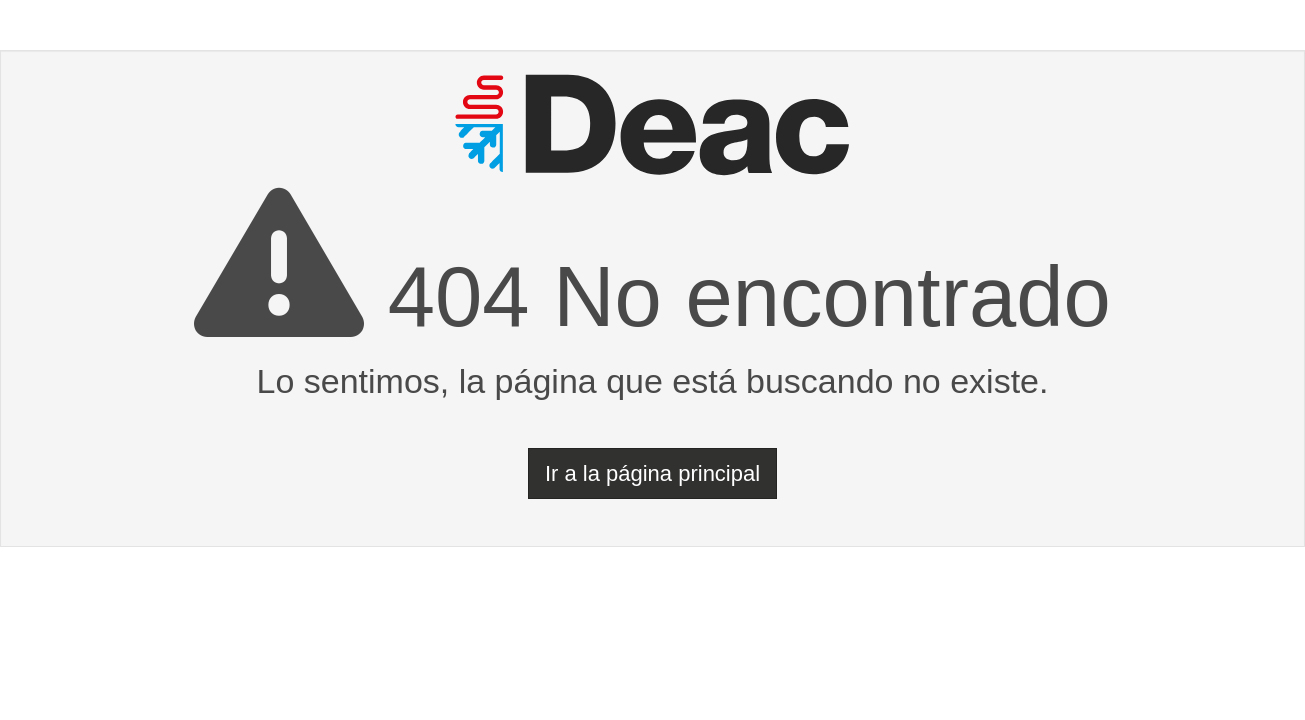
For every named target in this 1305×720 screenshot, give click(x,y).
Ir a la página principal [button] (652, 473)
